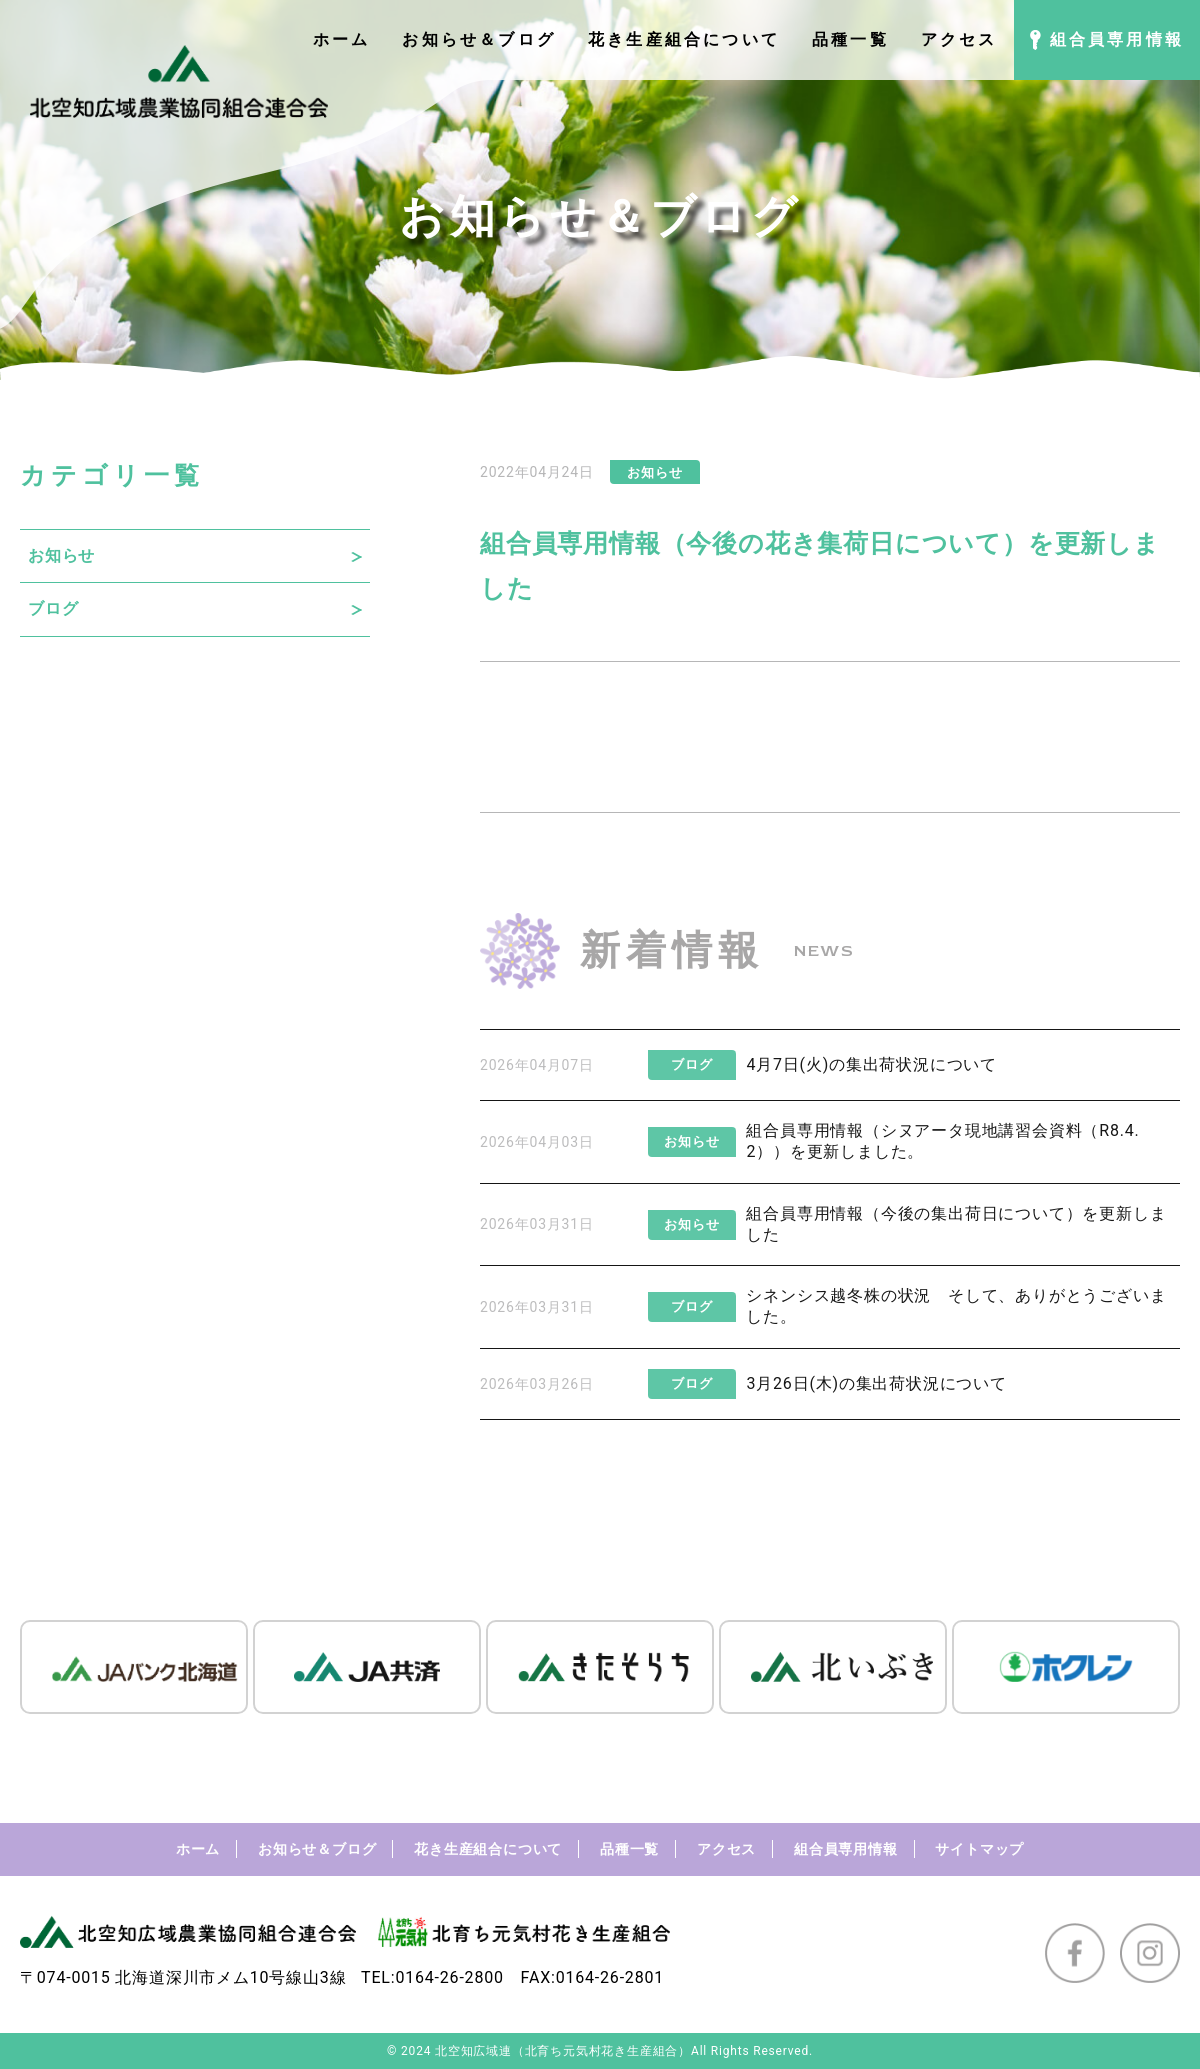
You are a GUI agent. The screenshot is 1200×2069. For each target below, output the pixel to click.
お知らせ (61, 555)
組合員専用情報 (846, 1849)
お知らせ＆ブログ (317, 1849)
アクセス (726, 1849)
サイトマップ (979, 1849)
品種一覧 (629, 1849)
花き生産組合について (488, 1849)
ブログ (53, 608)
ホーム (198, 1849)
